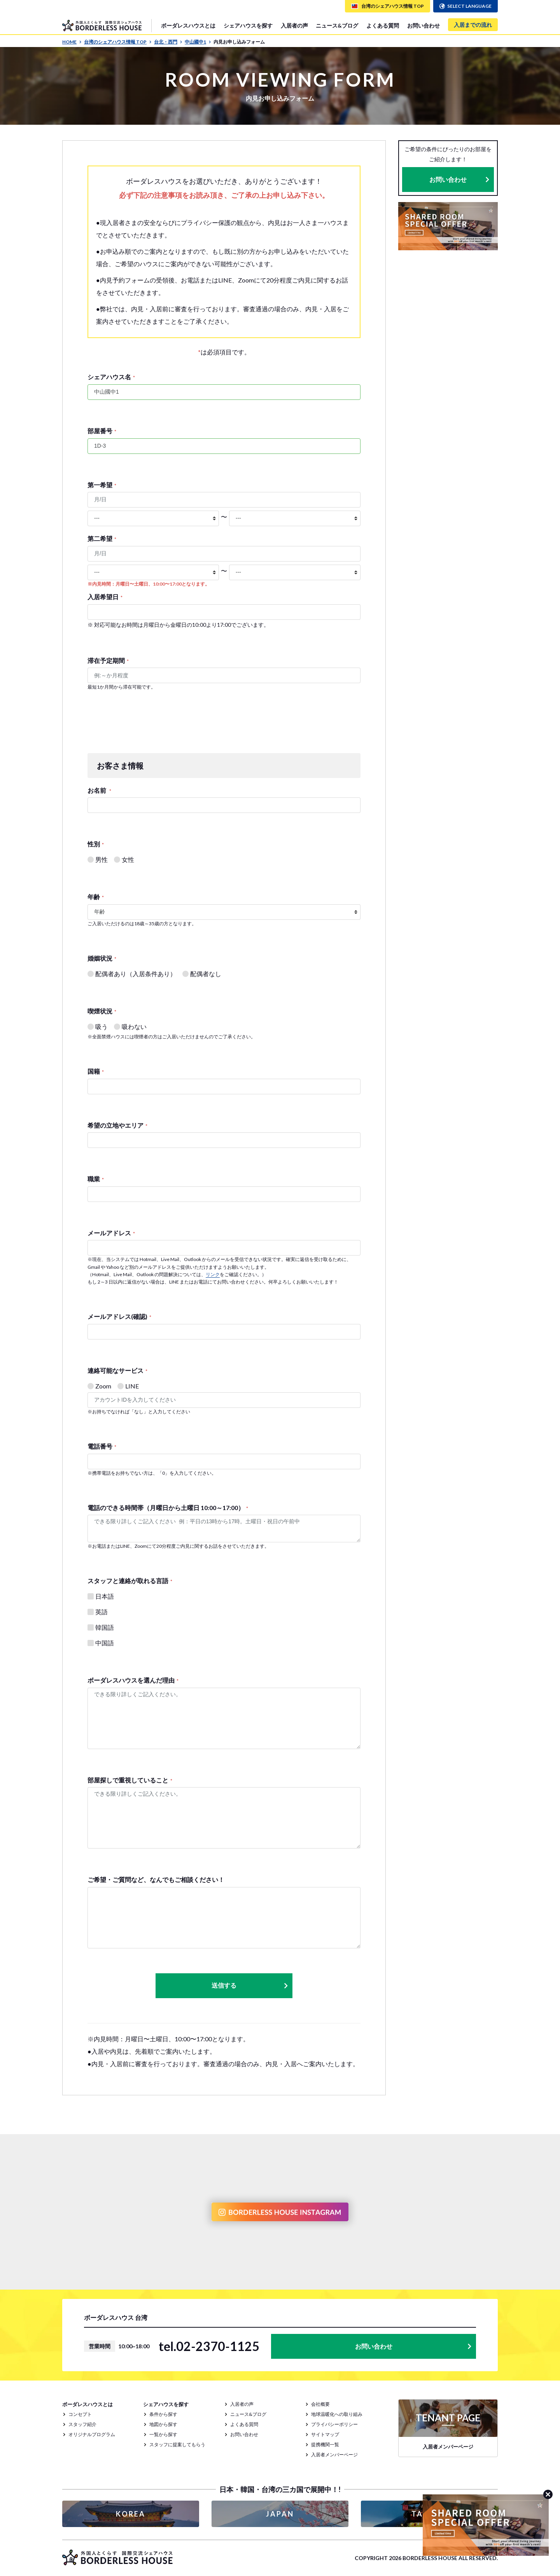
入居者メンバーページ (334, 2454)
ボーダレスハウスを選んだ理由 (133, 1680)
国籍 (96, 1071)
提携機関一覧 (325, 2444)
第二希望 (102, 538)
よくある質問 (382, 25)
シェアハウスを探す (248, 25)
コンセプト (80, 2414)
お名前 (99, 790)
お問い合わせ (423, 25)
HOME (72, 42)
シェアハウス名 (111, 376)
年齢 (96, 896)
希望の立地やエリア (117, 1125)
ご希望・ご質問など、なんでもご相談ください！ (156, 1879)
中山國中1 (198, 42)
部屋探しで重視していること (130, 1780)
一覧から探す (163, 2434)
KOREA (130, 2514)
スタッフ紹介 (82, 2424)
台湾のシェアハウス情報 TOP (118, 42)
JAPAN (280, 2514)
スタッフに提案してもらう (177, 2444)
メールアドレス (111, 1233)
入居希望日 (105, 596)
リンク (213, 1274)
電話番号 (102, 1446)
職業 (96, 1178)
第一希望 (102, 484)
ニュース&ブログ (337, 25)
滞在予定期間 (108, 660)
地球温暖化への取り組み (336, 2414)
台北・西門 (168, 42)
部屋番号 (102, 430)
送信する (250, 1985)
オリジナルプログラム (91, 2434)
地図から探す (163, 2424)
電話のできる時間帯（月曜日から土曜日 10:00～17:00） (168, 1507)
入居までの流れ (473, 24)
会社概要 (320, 2404)
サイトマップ (325, 2434)
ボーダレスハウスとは (188, 25)
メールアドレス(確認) (119, 1316)
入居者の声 (294, 25)
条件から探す (163, 2414)
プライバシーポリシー (334, 2424)
